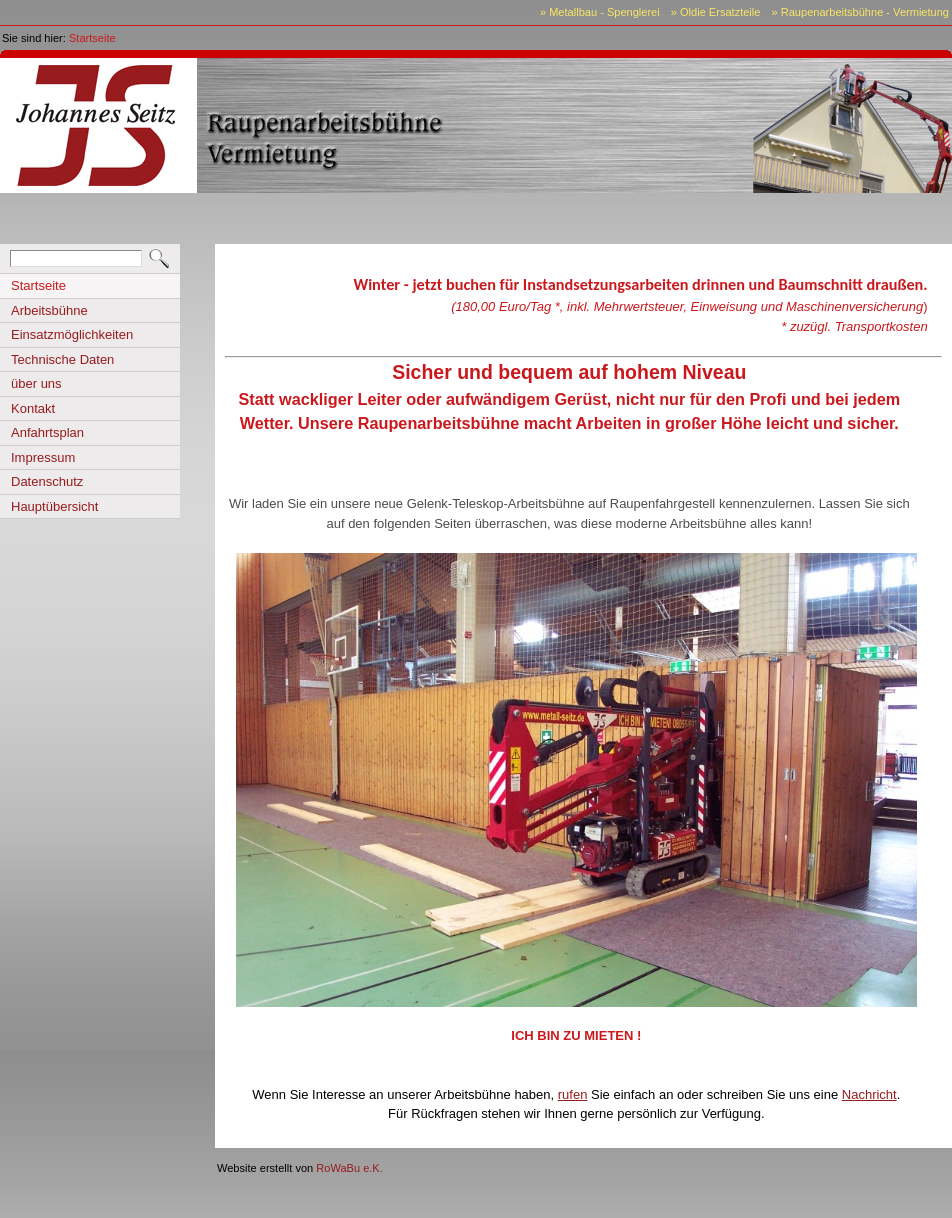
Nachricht (869, 1094)
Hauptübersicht (54, 506)
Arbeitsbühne (49, 310)
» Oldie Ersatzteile (716, 12)
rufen (573, 1094)
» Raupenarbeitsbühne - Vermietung (860, 12)
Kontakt (33, 408)
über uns (36, 383)
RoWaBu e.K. (349, 1168)
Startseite (92, 38)
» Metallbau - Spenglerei (600, 12)
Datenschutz (47, 481)
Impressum (43, 457)
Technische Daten (62, 359)
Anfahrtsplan (47, 432)
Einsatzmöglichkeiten (72, 334)
